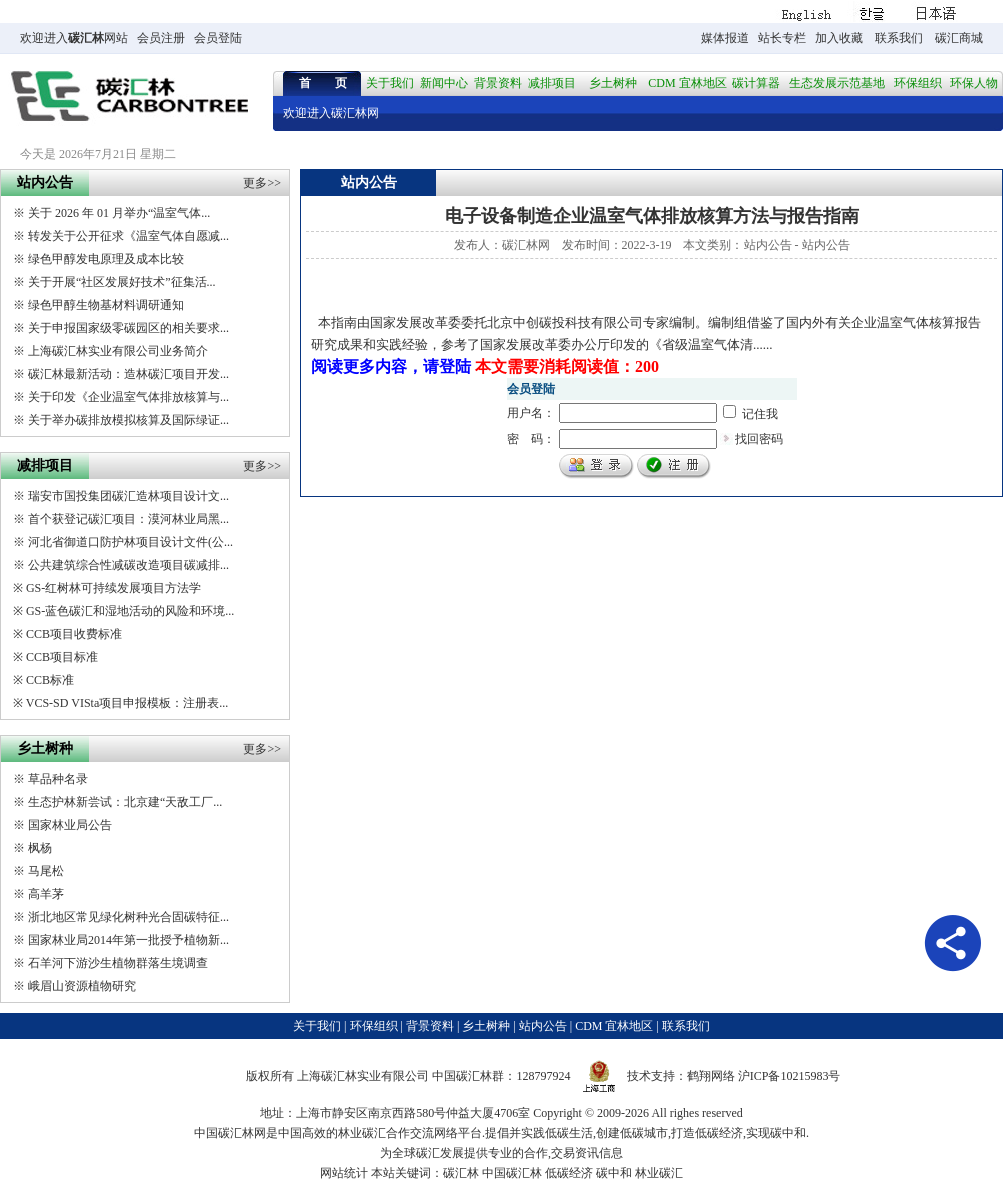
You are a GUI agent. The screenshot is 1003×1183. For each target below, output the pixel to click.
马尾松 (46, 871)
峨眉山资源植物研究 (82, 986)
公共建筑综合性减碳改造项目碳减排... (128, 565)
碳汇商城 (959, 38)
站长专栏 (782, 38)
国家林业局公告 (70, 825)
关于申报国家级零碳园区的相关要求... (128, 328)
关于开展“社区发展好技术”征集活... (122, 282)
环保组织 (918, 83)
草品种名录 (58, 779)
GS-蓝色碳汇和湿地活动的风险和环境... (130, 611)
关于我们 (390, 83)
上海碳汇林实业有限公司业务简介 (118, 351)
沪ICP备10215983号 (789, 1076)
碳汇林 (86, 38)
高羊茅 (46, 894)
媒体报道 (725, 38)
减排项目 (552, 83)
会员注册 (161, 38)
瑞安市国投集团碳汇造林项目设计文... (128, 496)
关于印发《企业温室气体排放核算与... (128, 397)
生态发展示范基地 (837, 83)
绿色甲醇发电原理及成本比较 (106, 259)
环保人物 (974, 83)
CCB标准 (50, 680)
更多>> (262, 183)
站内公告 (768, 245)
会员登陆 (218, 38)
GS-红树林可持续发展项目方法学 (113, 588)
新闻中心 (444, 83)
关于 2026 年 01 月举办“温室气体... (119, 213)
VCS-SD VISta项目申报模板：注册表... (127, 703)
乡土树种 (613, 83)
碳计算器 (756, 83)
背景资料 (498, 83)
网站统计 (344, 1173)
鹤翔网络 (711, 1076)
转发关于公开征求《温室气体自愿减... (128, 236)
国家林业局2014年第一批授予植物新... (128, 940)
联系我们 (899, 38)
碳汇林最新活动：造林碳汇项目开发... (128, 374)
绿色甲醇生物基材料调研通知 (106, 305)
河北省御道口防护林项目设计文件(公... (130, 542)
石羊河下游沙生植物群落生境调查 (118, 963)
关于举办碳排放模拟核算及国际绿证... (128, 420)
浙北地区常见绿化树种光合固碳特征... (128, 917)
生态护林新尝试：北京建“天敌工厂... (125, 802)
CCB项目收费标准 (74, 634)
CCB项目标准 (62, 657)
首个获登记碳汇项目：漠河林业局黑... (128, 519)
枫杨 (40, 848)
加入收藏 (839, 38)
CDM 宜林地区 (687, 83)
